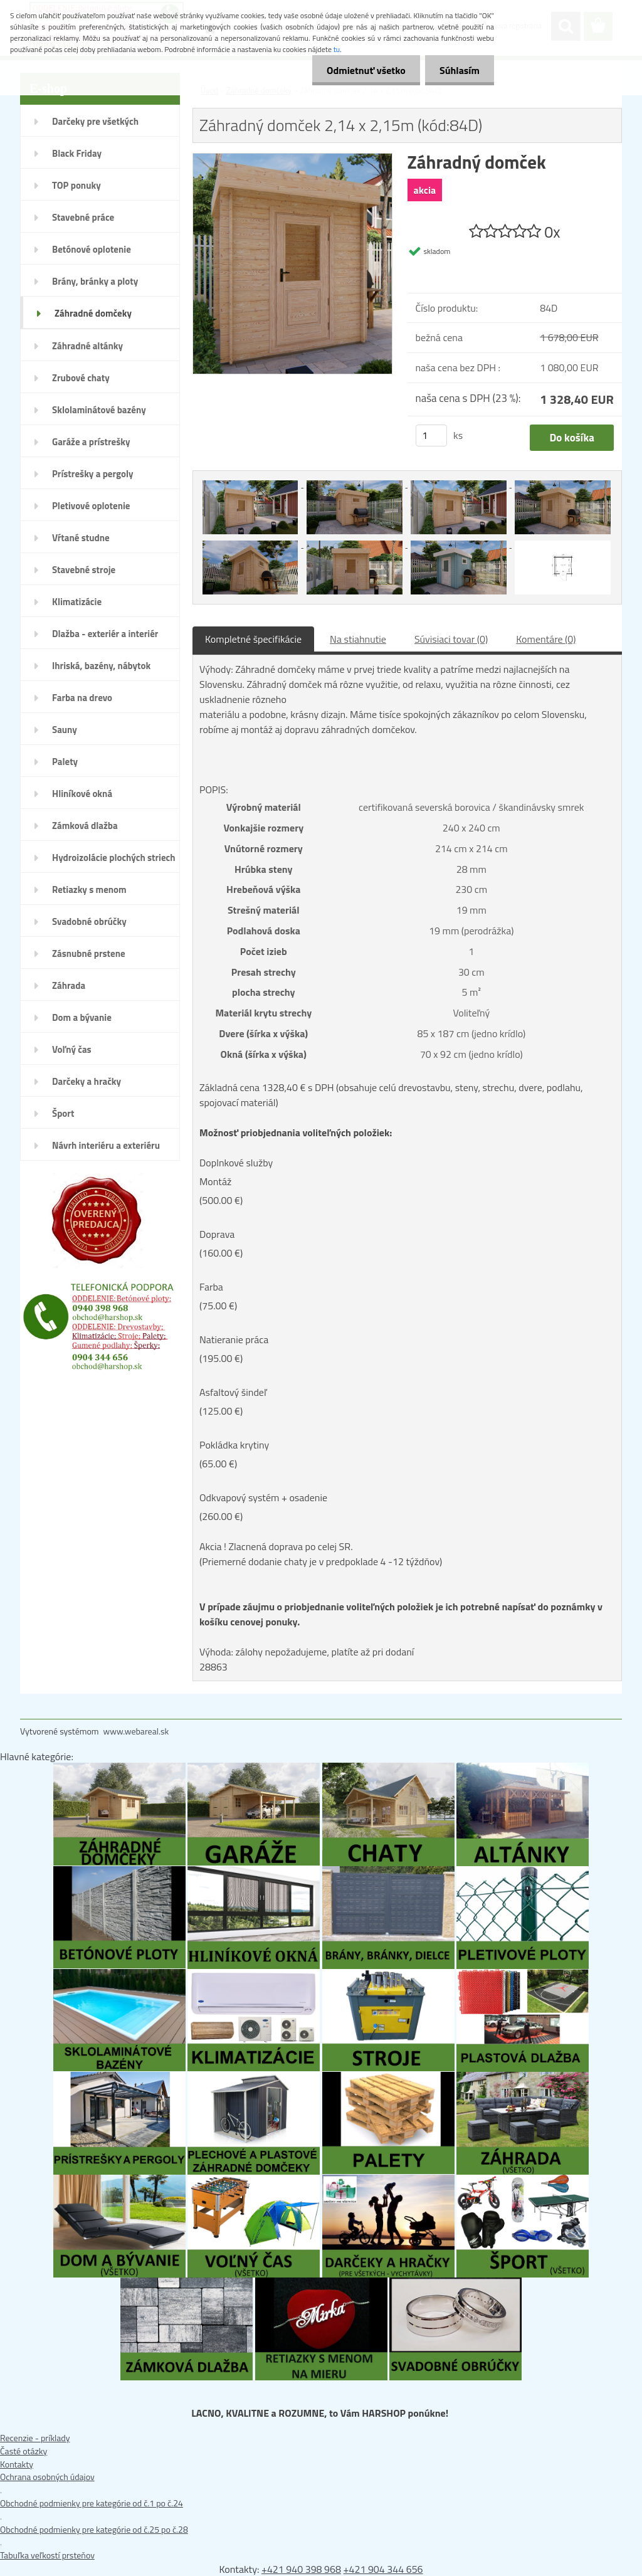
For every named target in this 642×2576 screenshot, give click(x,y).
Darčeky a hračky (86, 1081)
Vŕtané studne (81, 538)
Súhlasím (458, 70)
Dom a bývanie (82, 1017)
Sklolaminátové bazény (99, 410)
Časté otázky (23, 2450)
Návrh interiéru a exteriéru (106, 1145)
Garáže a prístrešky (91, 442)
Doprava (216, 1234)
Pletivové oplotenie (91, 506)
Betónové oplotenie (91, 249)
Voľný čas (72, 1049)
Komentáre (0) (546, 639)
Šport (63, 1113)
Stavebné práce (83, 217)
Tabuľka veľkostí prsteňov (47, 2555)
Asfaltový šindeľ (232, 1392)
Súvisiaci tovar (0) (451, 639)
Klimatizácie (77, 601)
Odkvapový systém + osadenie (263, 1497)
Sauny (64, 729)
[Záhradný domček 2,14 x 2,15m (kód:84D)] (292, 159)
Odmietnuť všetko (362, 70)
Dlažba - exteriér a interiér (105, 633)
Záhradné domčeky (93, 313)
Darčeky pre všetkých (95, 121)
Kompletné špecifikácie (253, 639)
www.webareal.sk (136, 1731)
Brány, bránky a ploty (95, 281)
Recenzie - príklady (35, 2437)
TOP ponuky (76, 185)
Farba (211, 1286)
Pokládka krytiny (234, 1444)
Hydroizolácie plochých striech (114, 857)
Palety (65, 761)
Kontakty (16, 2464)
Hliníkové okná (82, 793)
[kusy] (431, 435)
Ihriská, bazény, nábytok (101, 665)
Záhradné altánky (87, 346)
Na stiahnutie (358, 639)
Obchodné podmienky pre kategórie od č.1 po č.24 (91, 2503)
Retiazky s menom (89, 889)
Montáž (215, 1181)
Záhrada (68, 985)
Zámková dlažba (85, 825)
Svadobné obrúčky (89, 921)
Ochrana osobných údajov (47, 2476)
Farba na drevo (82, 697)
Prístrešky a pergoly (93, 474)
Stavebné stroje (83, 569)
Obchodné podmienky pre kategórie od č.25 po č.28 (94, 2529)
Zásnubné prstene (88, 953)
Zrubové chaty (81, 378)
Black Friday (77, 153)
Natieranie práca (233, 1339)
